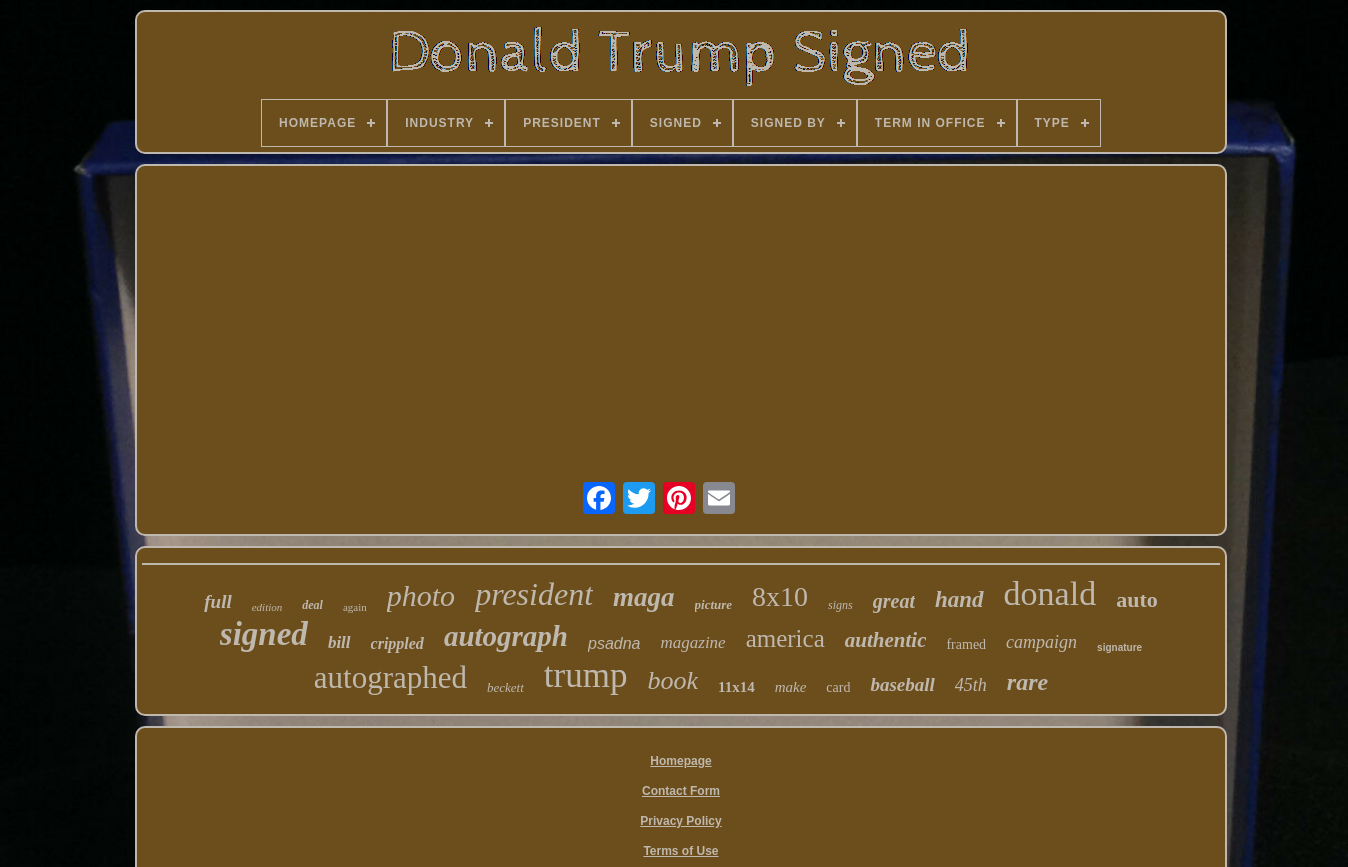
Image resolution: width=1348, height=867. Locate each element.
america (785, 638)
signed (264, 634)
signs (840, 605)
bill (339, 642)
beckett (505, 687)
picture (714, 604)
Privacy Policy (680, 821)
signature (1119, 647)
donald (1050, 593)
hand (959, 599)
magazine (692, 642)
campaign (1041, 642)
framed (966, 644)
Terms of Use (680, 851)
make (791, 687)
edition (267, 607)
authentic (886, 640)
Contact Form (681, 791)
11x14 (736, 687)
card (838, 687)
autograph (506, 636)
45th (971, 685)
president (534, 594)
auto (1137, 599)
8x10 (780, 596)
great (894, 601)
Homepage (680, 761)
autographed (390, 677)
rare (1027, 682)
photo (421, 595)
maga (644, 597)
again (355, 607)
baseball (902, 684)
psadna (614, 643)
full (217, 601)
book (672, 680)
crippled (397, 643)
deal (312, 605)
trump (586, 675)
